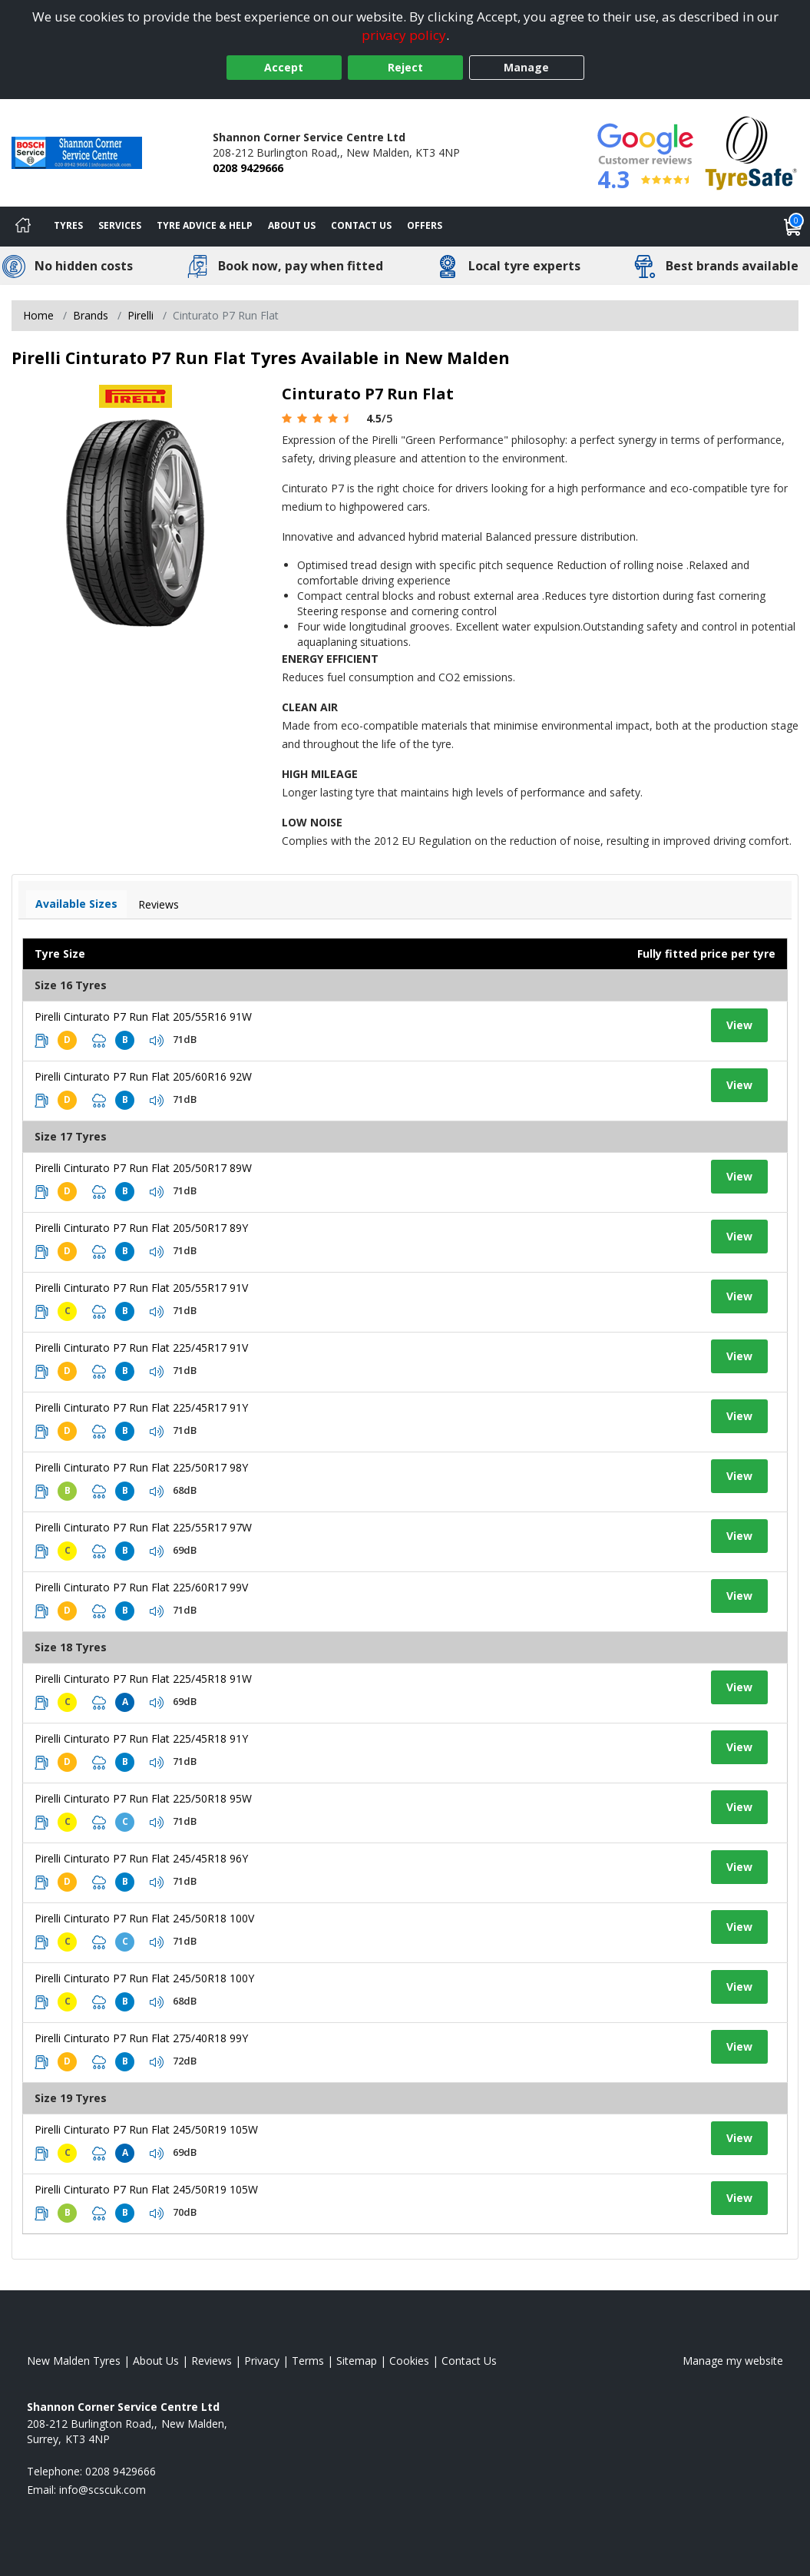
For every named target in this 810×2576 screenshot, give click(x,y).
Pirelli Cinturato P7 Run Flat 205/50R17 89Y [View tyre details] (141, 1227)
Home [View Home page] (38, 315)
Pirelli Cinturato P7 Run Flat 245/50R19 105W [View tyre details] (146, 2129)
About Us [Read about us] (156, 2360)
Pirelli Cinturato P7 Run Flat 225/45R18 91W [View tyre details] (143, 1678)
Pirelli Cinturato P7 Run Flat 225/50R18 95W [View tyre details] (143, 1798)
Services (119, 225)
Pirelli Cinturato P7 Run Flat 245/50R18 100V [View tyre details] (144, 1918)
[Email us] (102, 2489)
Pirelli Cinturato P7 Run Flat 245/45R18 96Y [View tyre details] (141, 1858)
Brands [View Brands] (90, 315)
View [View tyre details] (739, 1025)
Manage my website (733, 2360)
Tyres (68, 225)
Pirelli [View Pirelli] (140, 315)
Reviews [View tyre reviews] (158, 904)
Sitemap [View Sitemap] (356, 2360)
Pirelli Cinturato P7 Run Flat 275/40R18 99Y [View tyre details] (141, 2038)
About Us (292, 225)
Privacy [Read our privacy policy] (261, 2360)
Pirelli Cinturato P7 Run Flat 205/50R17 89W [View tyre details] (143, 1168)
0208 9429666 (248, 168)
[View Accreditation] (751, 151)
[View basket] (793, 227)
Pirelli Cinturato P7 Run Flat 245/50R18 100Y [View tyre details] (144, 1978)
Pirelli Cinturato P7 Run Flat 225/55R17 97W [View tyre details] (143, 1527)
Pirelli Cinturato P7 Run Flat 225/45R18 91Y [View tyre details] (141, 1738)
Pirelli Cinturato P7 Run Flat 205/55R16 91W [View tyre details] (143, 1016)
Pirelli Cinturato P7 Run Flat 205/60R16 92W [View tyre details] (143, 1076)
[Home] (23, 227)
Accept (283, 67)
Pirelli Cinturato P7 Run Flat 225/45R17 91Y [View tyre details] (141, 1407)
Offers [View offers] (424, 225)
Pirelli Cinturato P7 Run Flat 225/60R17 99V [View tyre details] (141, 1587)
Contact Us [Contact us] (361, 225)
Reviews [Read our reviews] (211, 2360)
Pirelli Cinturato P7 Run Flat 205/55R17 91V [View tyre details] (141, 1287)
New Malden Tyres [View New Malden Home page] (74, 2360)
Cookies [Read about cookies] (409, 2360)
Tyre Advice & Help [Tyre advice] (205, 225)
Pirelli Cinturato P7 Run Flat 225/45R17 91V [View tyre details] (141, 1347)
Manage (526, 67)
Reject (405, 67)
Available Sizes (76, 903)
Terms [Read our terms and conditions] (308, 2360)
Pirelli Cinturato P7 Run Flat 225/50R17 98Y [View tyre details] (141, 1467)
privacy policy (404, 35)
